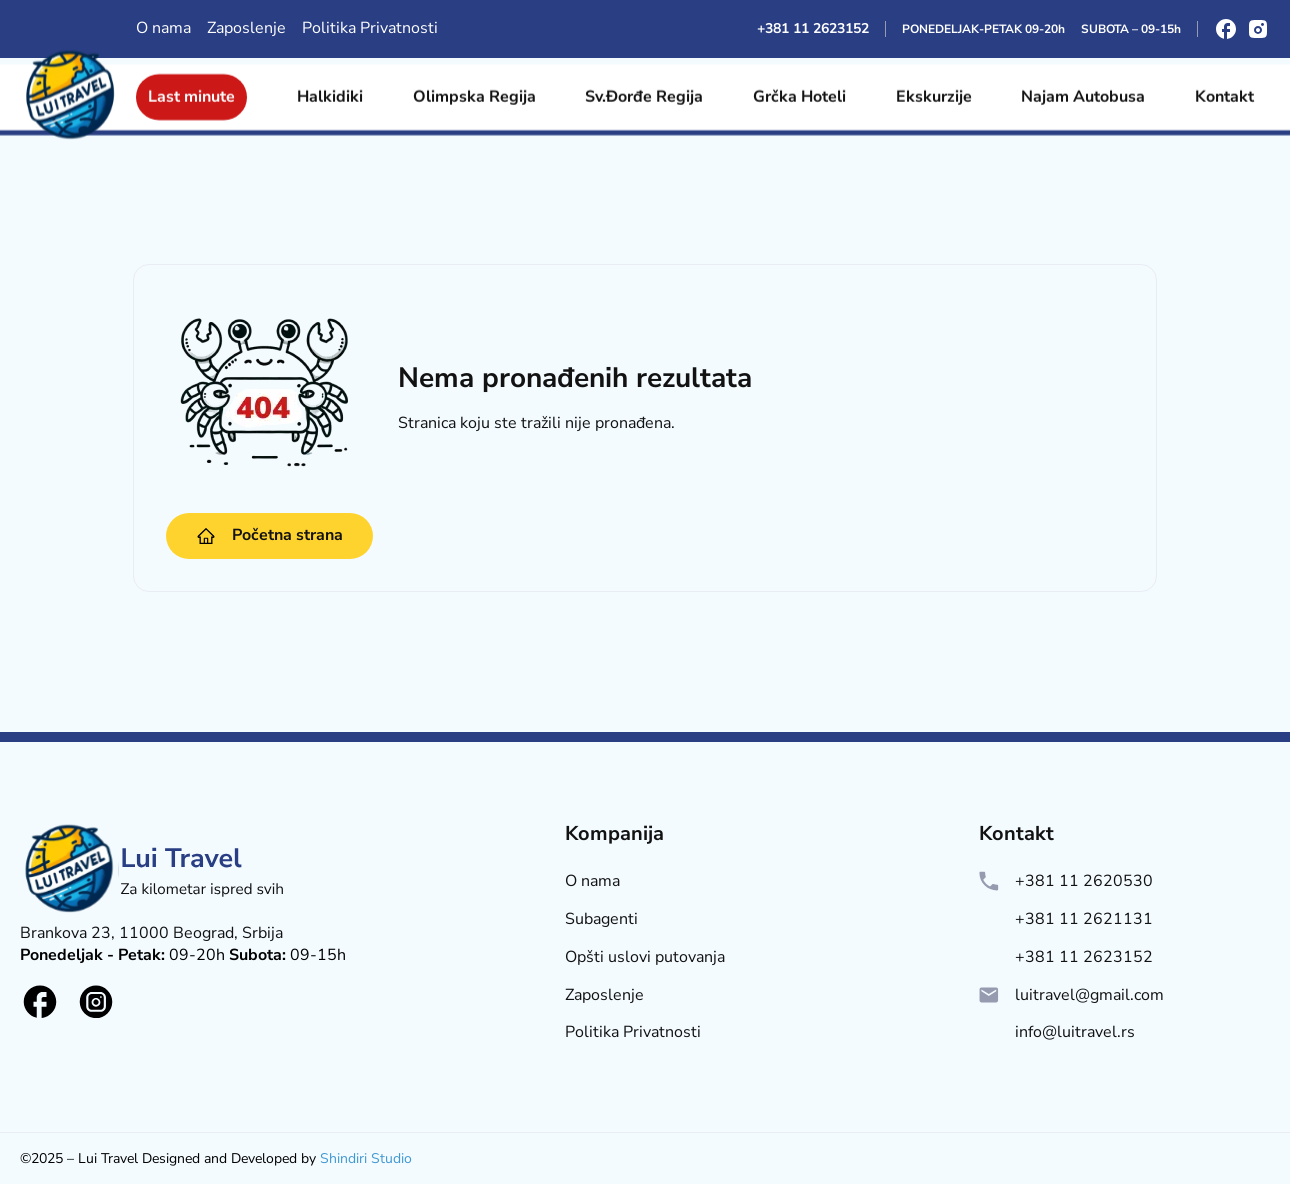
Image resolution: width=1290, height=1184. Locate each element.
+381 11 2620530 (1084, 881)
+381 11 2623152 (813, 28)
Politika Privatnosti (370, 28)
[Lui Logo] (155, 915)
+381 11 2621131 (1084, 919)
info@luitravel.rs (1075, 1032)
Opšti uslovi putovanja (645, 957)
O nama (163, 28)
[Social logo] (40, 1002)
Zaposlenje (246, 28)
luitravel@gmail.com (1089, 995)
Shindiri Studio (366, 1158)
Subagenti (601, 919)
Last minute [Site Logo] (191, 90)
